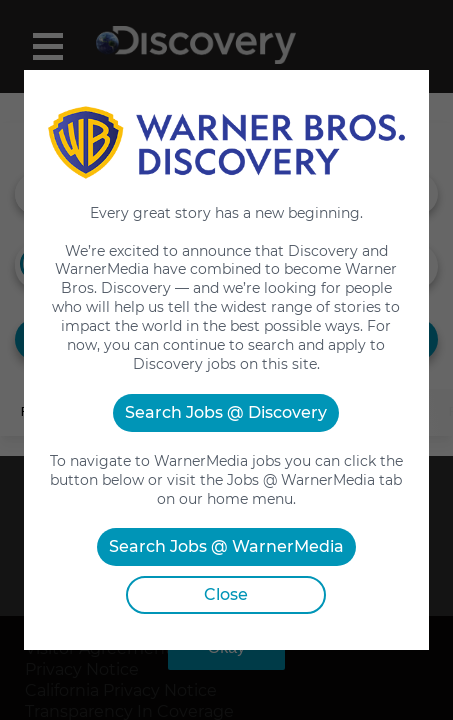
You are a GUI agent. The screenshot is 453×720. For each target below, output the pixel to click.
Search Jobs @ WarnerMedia (226, 546)
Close (226, 594)
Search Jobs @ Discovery (226, 412)
